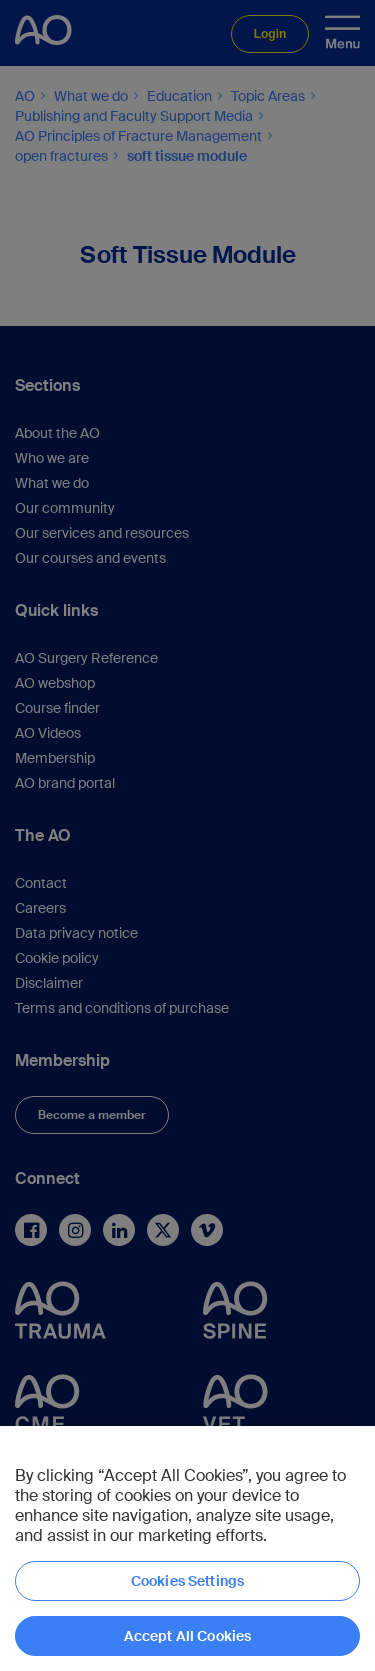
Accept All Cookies (188, 1636)
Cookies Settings (187, 1581)
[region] (187, 1548)
